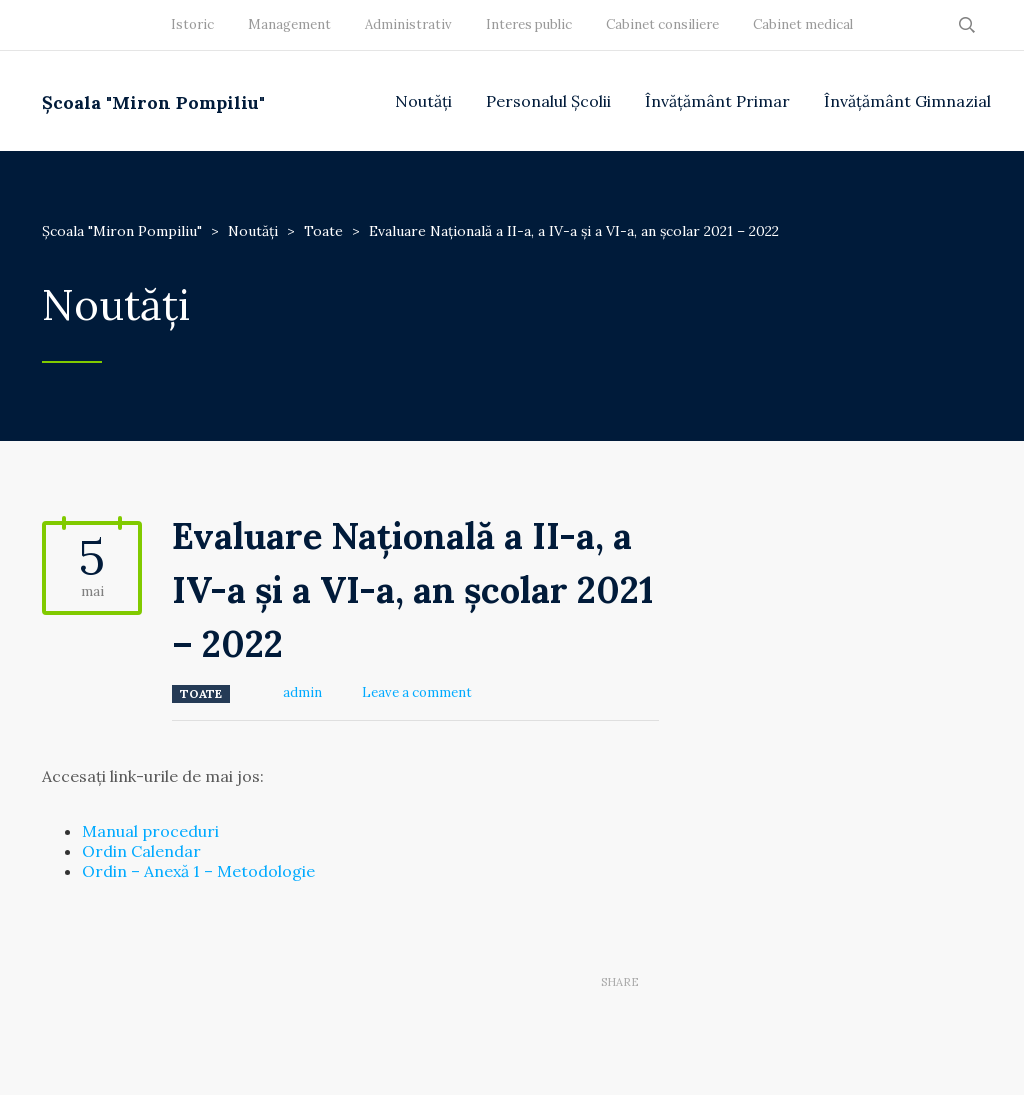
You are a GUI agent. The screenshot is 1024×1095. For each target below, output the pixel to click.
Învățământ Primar (717, 101)
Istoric (192, 24)
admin (302, 692)
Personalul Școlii (548, 101)
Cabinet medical (803, 24)
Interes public (529, 24)
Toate (201, 693)
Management (289, 24)
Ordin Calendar (141, 851)
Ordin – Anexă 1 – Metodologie (198, 871)
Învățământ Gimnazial (907, 101)
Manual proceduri (150, 831)
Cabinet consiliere (662, 24)
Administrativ (408, 24)
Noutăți (423, 101)
